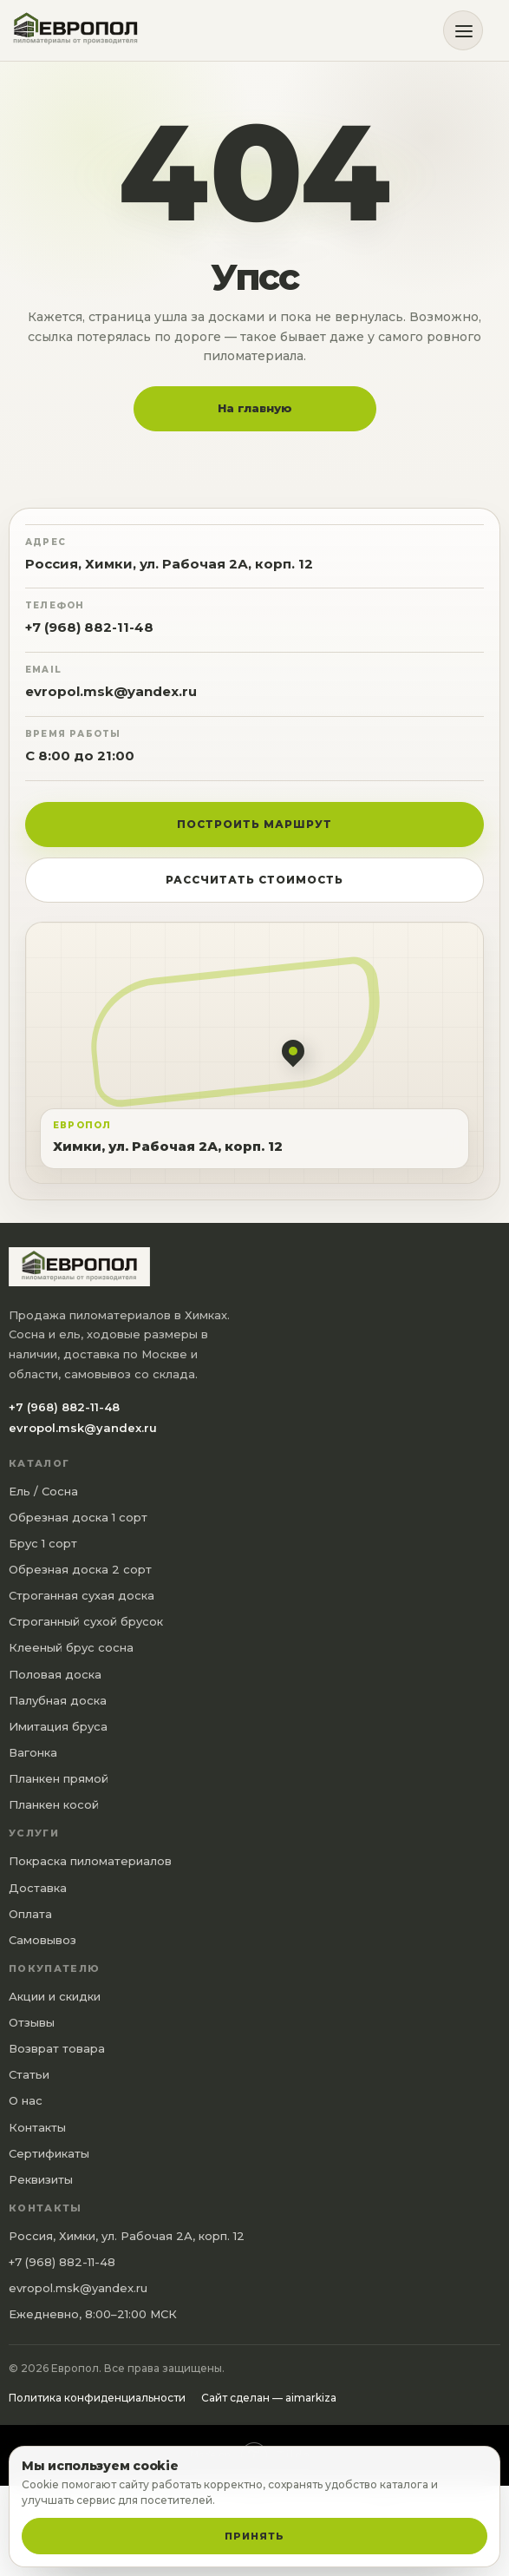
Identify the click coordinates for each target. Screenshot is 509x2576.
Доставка (38, 1888)
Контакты (37, 2127)
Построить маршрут (254, 824)
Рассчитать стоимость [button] (254, 879)
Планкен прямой (58, 1778)
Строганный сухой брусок (86, 1621)
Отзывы (32, 2022)
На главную (255, 408)
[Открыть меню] (463, 30)
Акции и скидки (55, 1996)
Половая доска (55, 1674)
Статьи (29, 2074)
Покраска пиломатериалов (90, 1861)
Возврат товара (57, 2048)
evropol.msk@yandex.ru (111, 691)
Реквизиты (41, 2179)
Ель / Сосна (43, 1491)
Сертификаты (49, 2153)
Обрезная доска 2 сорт (80, 1569)
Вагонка (33, 1752)
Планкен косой (54, 1804)
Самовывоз (42, 1940)
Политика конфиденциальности (97, 2397)
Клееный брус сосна (71, 1647)
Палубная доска (58, 1700)
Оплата (30, 1914)
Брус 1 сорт (43, 1543)
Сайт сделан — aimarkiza (268, 2397)
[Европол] (82, 30)
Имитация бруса (58, 1726)
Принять (254, 2536)
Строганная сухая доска (81, 1595)
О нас (25, 2100)
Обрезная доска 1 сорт (78, 1517)
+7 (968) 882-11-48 (89, 627)
